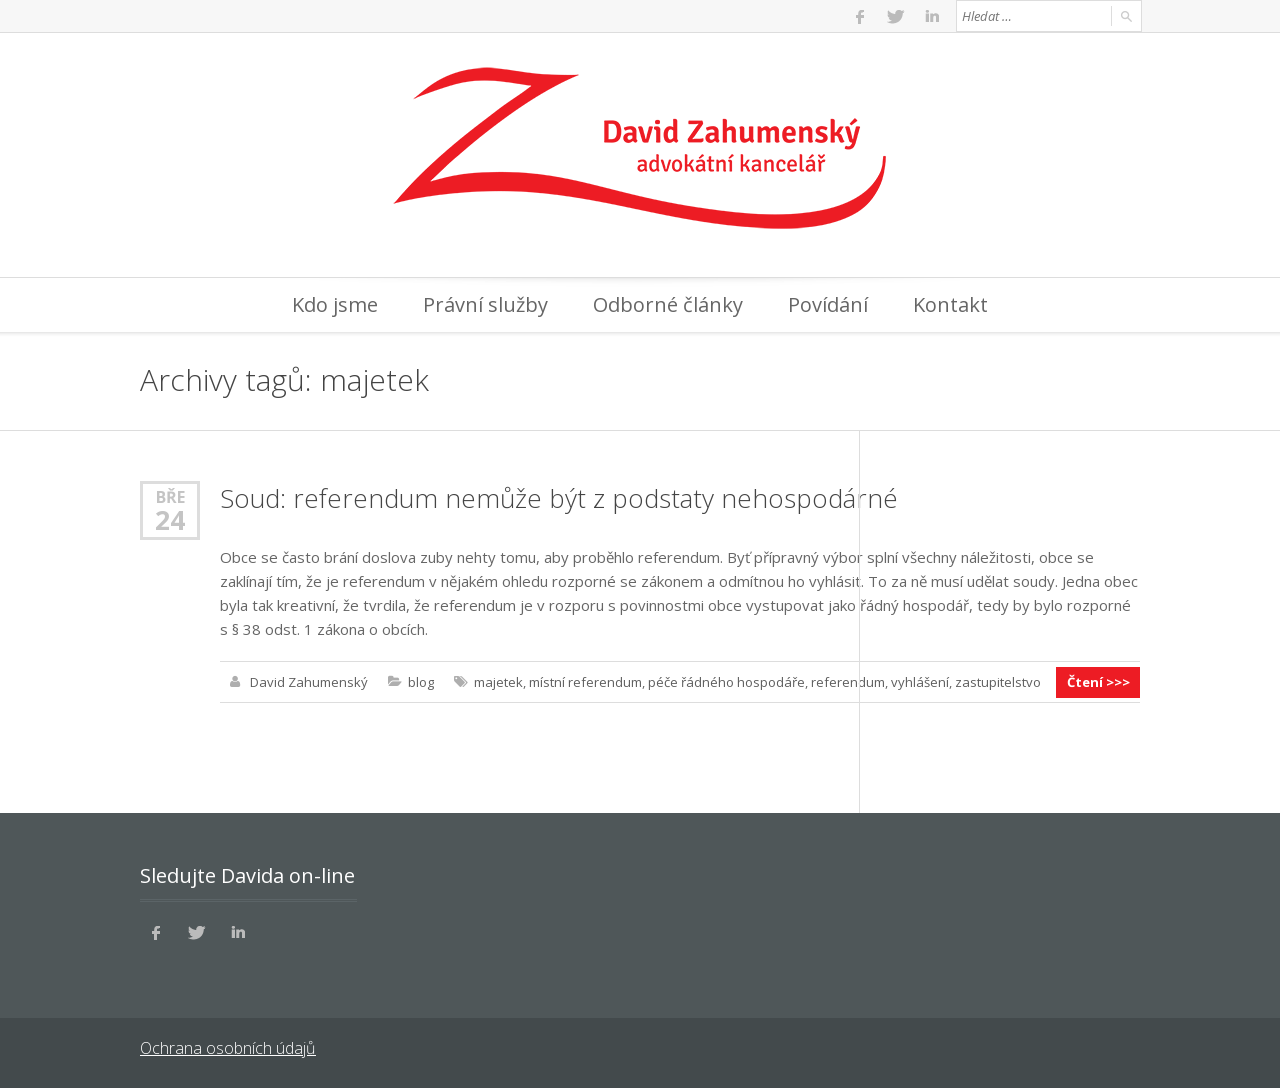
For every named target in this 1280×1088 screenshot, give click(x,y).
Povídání (828, 304)
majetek (498, 682)
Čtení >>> (1098, 682)
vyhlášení (920, 682)
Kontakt (950, 304)
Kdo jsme (335, 304)
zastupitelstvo (998, 682)
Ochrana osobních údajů (227, 1048)
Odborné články (668, 304)
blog (421, 682)
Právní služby (485, 304)
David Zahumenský (309, 682)
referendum (848, 682)
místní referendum (585, 682)
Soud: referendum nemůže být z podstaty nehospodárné (559, 498)
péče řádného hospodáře (726, 682)
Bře (170, 496)
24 (170, 520)
